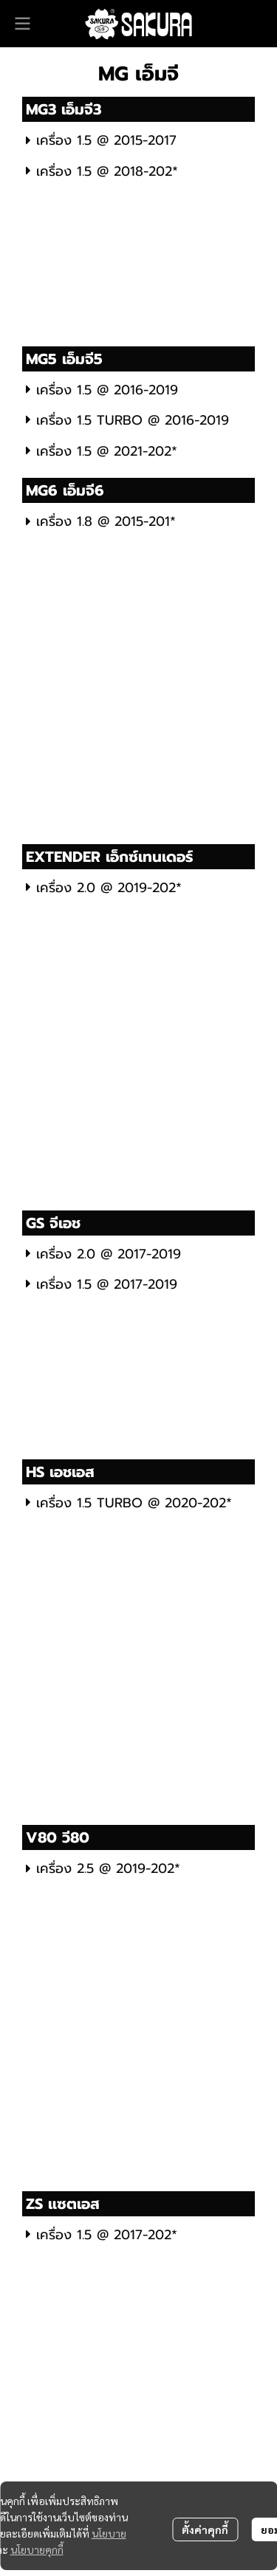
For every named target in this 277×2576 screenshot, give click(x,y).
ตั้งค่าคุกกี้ (205, 2529)
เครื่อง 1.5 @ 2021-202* (101, 451)
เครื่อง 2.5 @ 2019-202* (103, 1868)
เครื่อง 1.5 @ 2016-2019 (102, 390)
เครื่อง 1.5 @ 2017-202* (101, 2234)
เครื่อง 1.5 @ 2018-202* (102, 171)
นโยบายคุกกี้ (37, 2549)
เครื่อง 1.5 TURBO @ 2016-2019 (127, 420)
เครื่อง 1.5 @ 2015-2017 (101, 140)
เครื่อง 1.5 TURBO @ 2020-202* (129, 1503)
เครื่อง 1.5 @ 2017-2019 (101, 1284)
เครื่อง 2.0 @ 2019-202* (104, 887)
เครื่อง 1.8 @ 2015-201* (101, 521)
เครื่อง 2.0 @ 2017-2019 (103, 1254)
